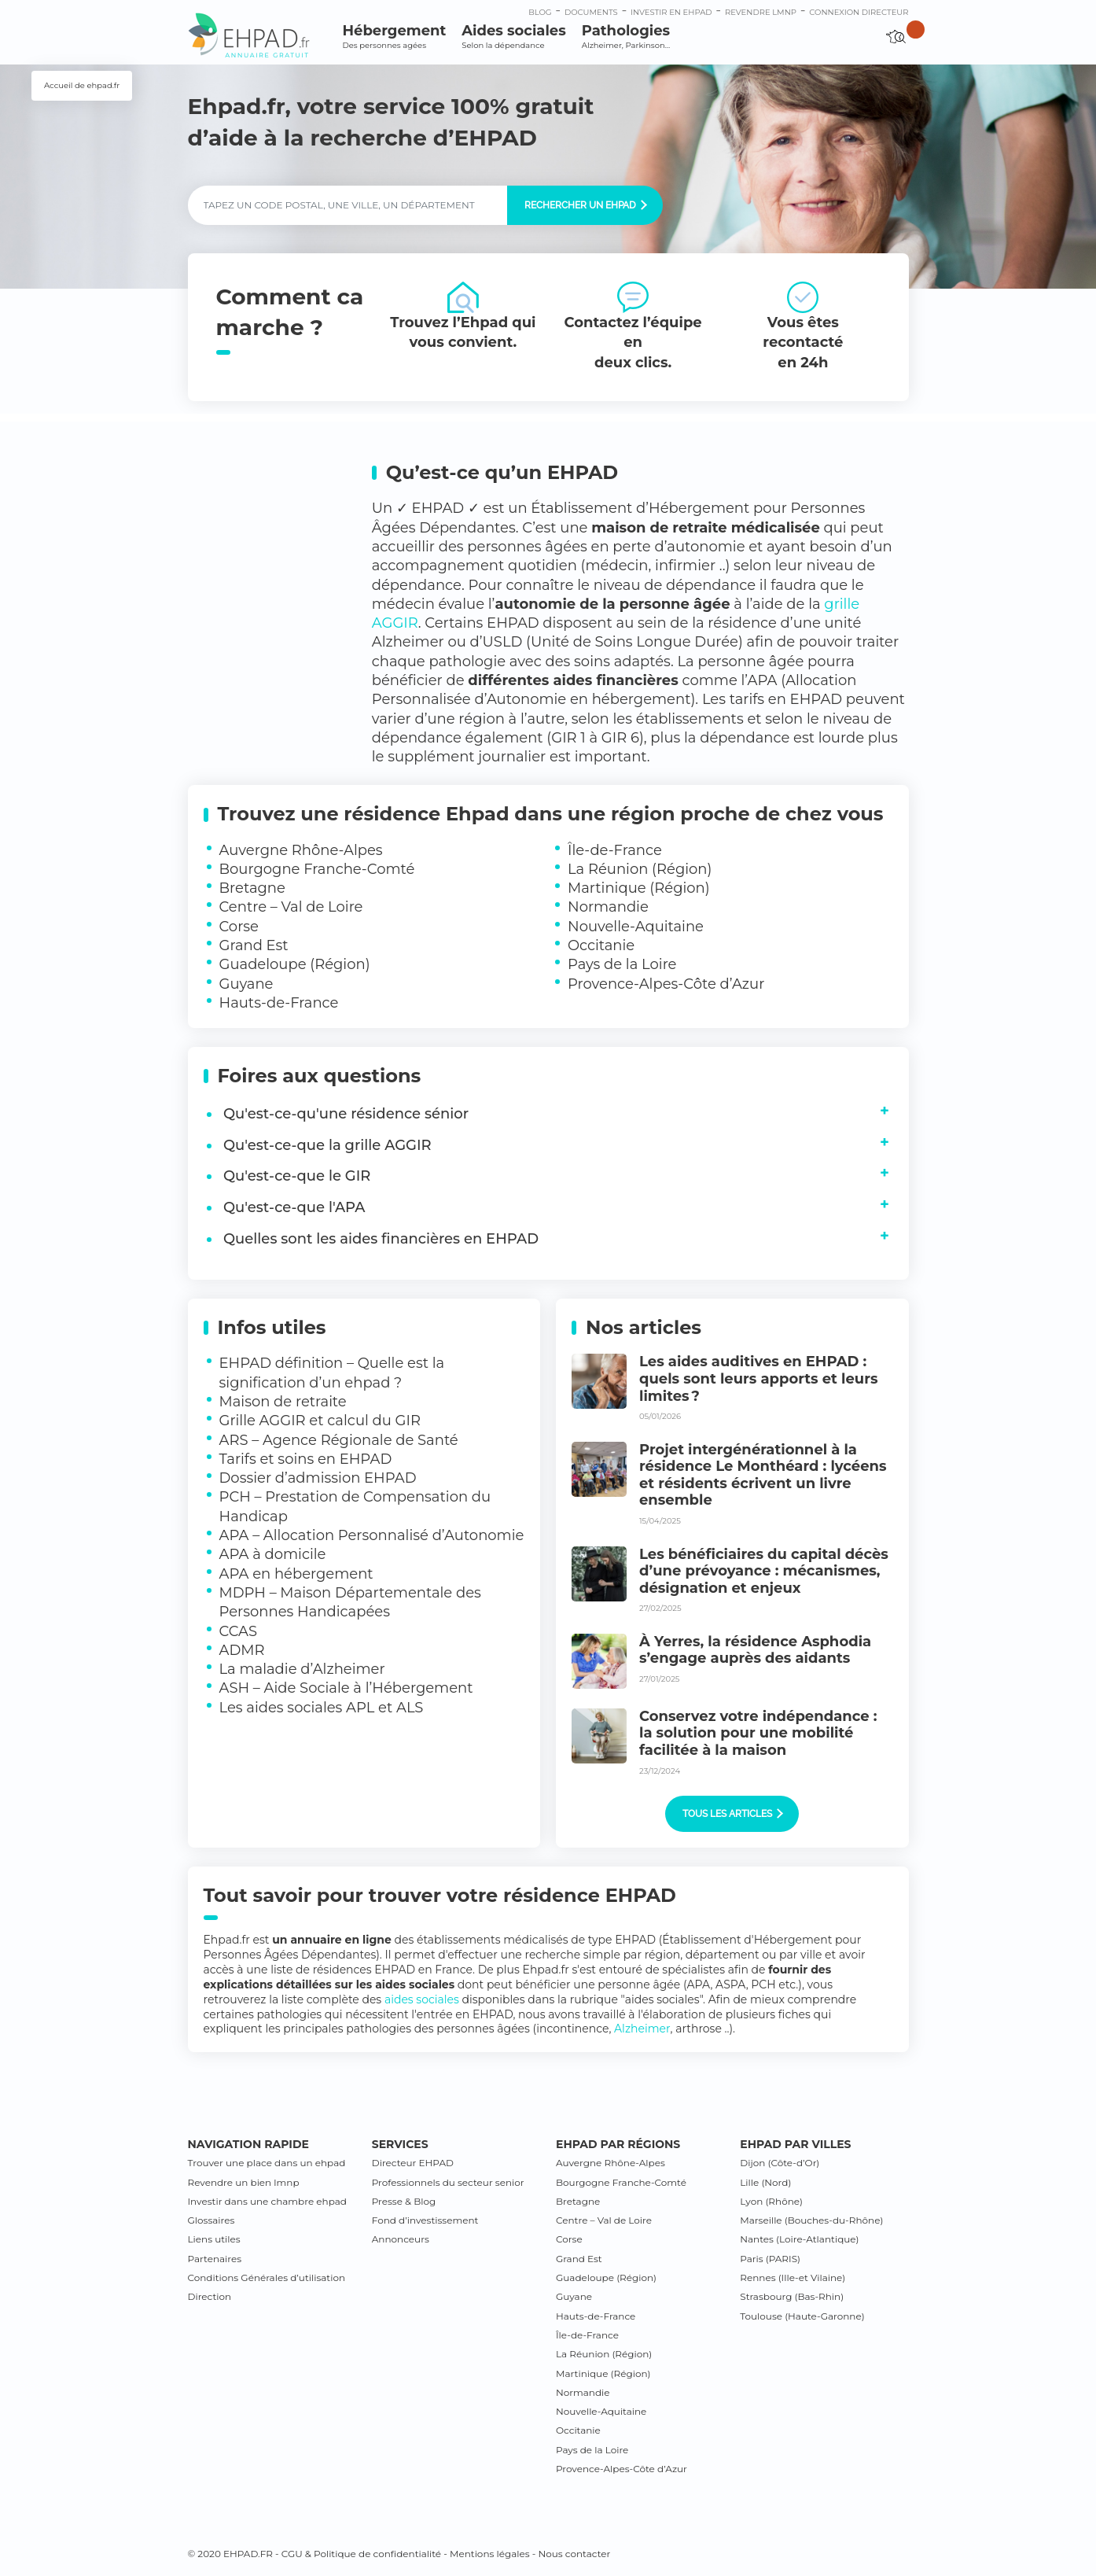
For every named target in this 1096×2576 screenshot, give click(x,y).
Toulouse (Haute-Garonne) (802, 2316)
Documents (591, 12)
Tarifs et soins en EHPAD (305, 1459)
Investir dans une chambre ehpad (267, 2201)
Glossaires (211, 2220)
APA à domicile (272, 1554)
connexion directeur (858, 12)
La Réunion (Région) (640, 869)
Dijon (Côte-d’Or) (779, 2163)
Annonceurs (400, 2239)
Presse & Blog (404, 2201)
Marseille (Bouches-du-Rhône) (811, 2220)
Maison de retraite (283, 1401)
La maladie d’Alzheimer (302, 1669)
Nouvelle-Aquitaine (636, 926)
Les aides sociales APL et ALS (321, 1707)
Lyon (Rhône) (771, 2201)
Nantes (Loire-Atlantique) (799, 2239)
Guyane (246, 984)
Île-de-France (615, 850)
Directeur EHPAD (413, 2163)
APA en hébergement (296, 1574)
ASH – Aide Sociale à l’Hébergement (346, 1688)
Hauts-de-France (279, 1003)
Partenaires (215, 2259)
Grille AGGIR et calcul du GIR (320, 1420)
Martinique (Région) (639, 888)
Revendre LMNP (760, 12)
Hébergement (395, 36)
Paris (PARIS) (770, 2259)
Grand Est (254, 945)
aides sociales (421, 1999)
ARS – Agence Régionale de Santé (338, 1440)
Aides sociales (513, 36)
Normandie (608, 907)
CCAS (238, 1631)
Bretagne (252, 888)
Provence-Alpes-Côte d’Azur (666, 984)
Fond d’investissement (425, 2220)
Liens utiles (214, 2239)
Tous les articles (732, 1813)
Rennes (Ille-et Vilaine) (792, 2277)
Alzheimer (642, 2028)
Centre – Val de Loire (291, 907)
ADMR (242, 1650)
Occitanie (601, 945)
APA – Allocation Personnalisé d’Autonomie (371, 1535)
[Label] (348, 205)
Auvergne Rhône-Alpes (301, 850)
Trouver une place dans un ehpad (267, 2163)
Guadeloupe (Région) (294, 964)
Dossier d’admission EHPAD (318, 1478)
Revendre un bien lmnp (244, 2182)
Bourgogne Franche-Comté (317, 869)
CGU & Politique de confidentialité (361, 2553)
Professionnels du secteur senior (448, 2182)
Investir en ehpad (671, 12)
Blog (539, 12)
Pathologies (626, 36)
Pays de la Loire (622, 964)
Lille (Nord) (765, 2182)
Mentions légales (490, 2553)
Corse (239, 926)
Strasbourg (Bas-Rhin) (792, 2296)
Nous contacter (574, 2553)
